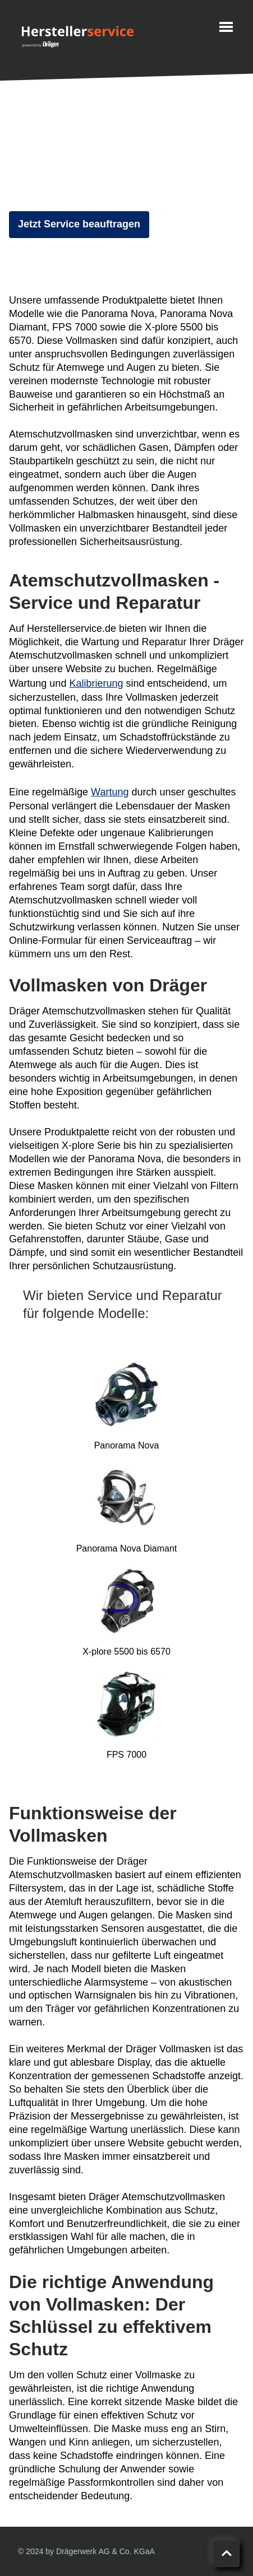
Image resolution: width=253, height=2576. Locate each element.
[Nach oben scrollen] (226, 2553)
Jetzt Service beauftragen (79, 224)
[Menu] (226, 26)
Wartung (109, 792)
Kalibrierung (96, 683)
